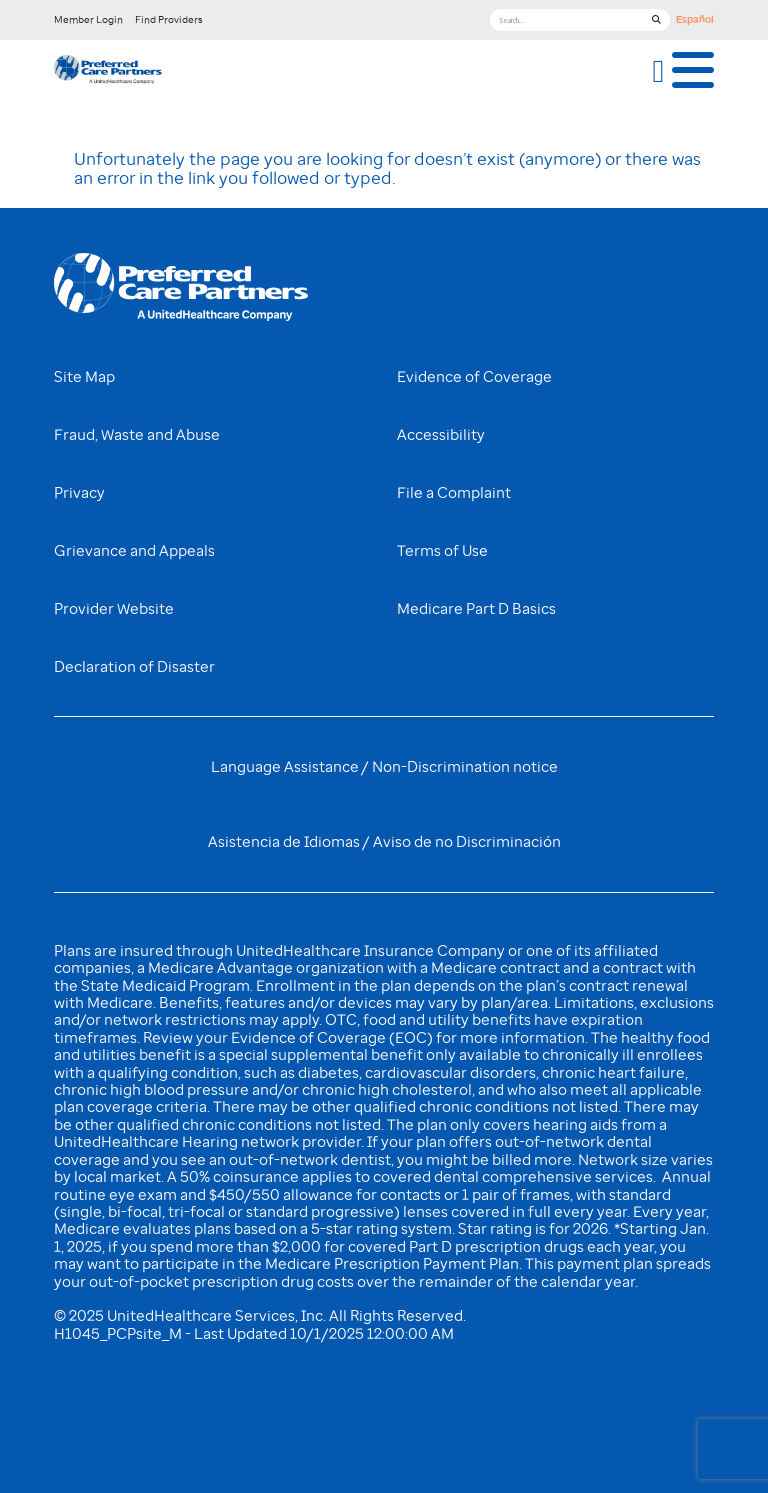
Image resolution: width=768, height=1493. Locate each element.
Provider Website (114, 609)
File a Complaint (454, 493)
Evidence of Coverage (474, 377)
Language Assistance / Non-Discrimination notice (384, 767)
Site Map (84, 377)
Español (695, 19)
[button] (659, 71)
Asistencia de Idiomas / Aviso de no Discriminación (384, 842)
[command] (108, 71)
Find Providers (169, 19)
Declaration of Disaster (134, 667)
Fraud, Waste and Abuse (137, 435)
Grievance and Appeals (134, 551)
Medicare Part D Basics (476, 609)
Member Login (88, 19)
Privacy (79, 493)
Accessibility (441, 435)
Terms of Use (442, 551)
